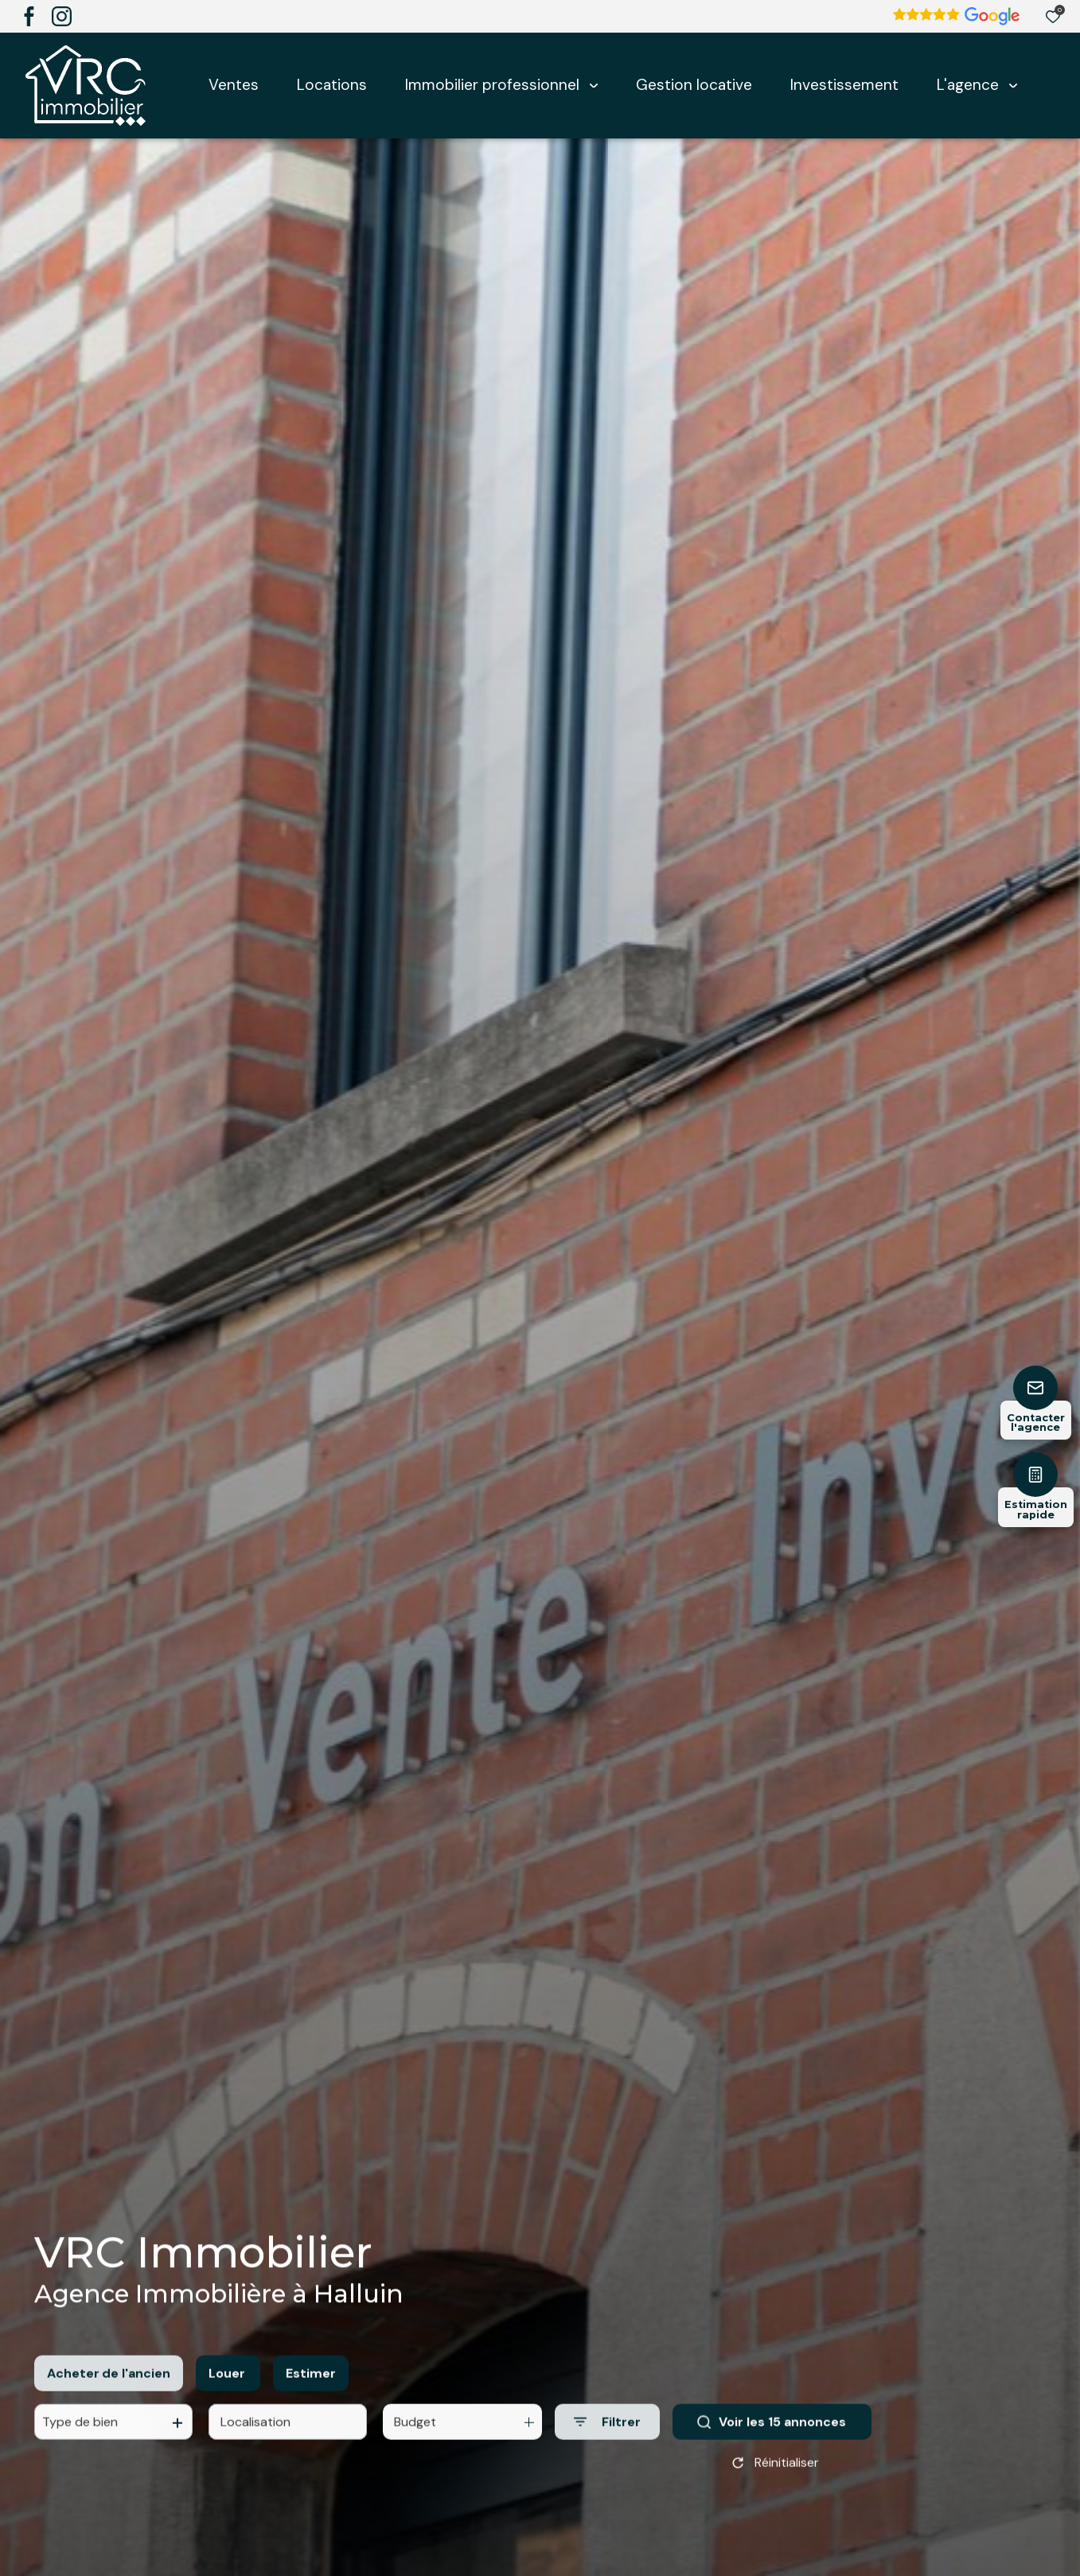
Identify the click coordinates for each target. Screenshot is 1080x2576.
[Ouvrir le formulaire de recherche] (607, 2435)
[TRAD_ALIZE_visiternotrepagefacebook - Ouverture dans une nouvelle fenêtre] (29, 16)
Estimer (311, 2386)
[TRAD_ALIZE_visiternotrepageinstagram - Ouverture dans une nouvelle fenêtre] (62, 16)
